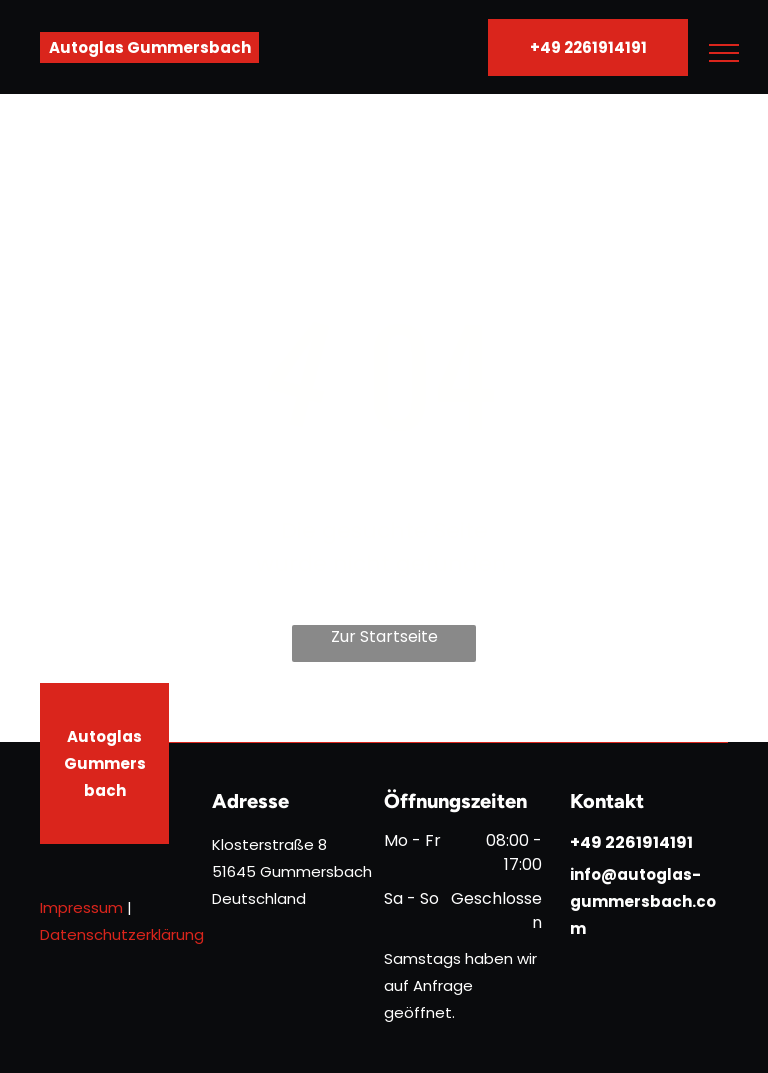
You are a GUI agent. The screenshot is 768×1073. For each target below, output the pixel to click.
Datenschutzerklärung (122, 934)
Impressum (81, 907)
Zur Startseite (384, 636)
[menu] (724, 53)
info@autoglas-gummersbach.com (643, 901)
